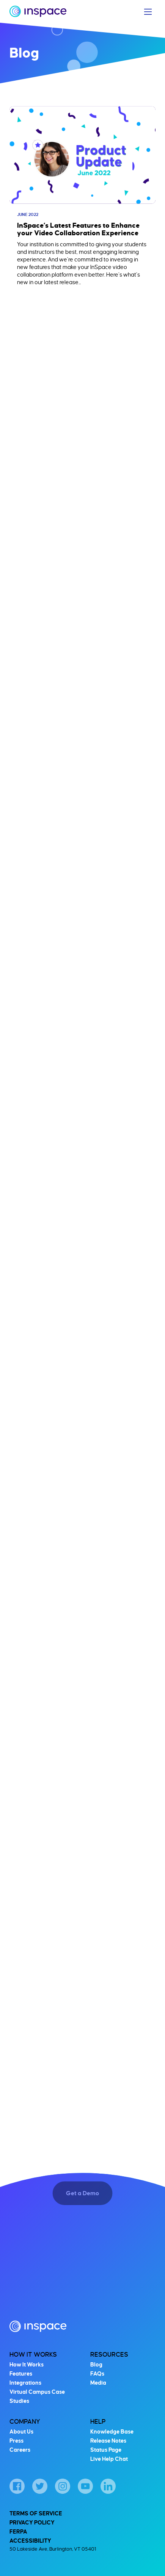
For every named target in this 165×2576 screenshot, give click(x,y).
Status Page (105, 2450)
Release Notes (108, 2441)
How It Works (33, 2354)
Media (98, 2383)
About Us (21, 2432)
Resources (109, 2354)
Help (98, 2421)
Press (16, 2441)
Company (24, 2421)
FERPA (18, 2532)
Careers (19, 2450)
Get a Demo (82, 2193)
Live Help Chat (109, 2459)
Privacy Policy (32, 2523)
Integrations (25, 2383)
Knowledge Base (112, 2432)
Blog (96, 2365)
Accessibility (30, 2541)
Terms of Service (35, 2513)
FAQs (97, 2374)
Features (20, 2374)
